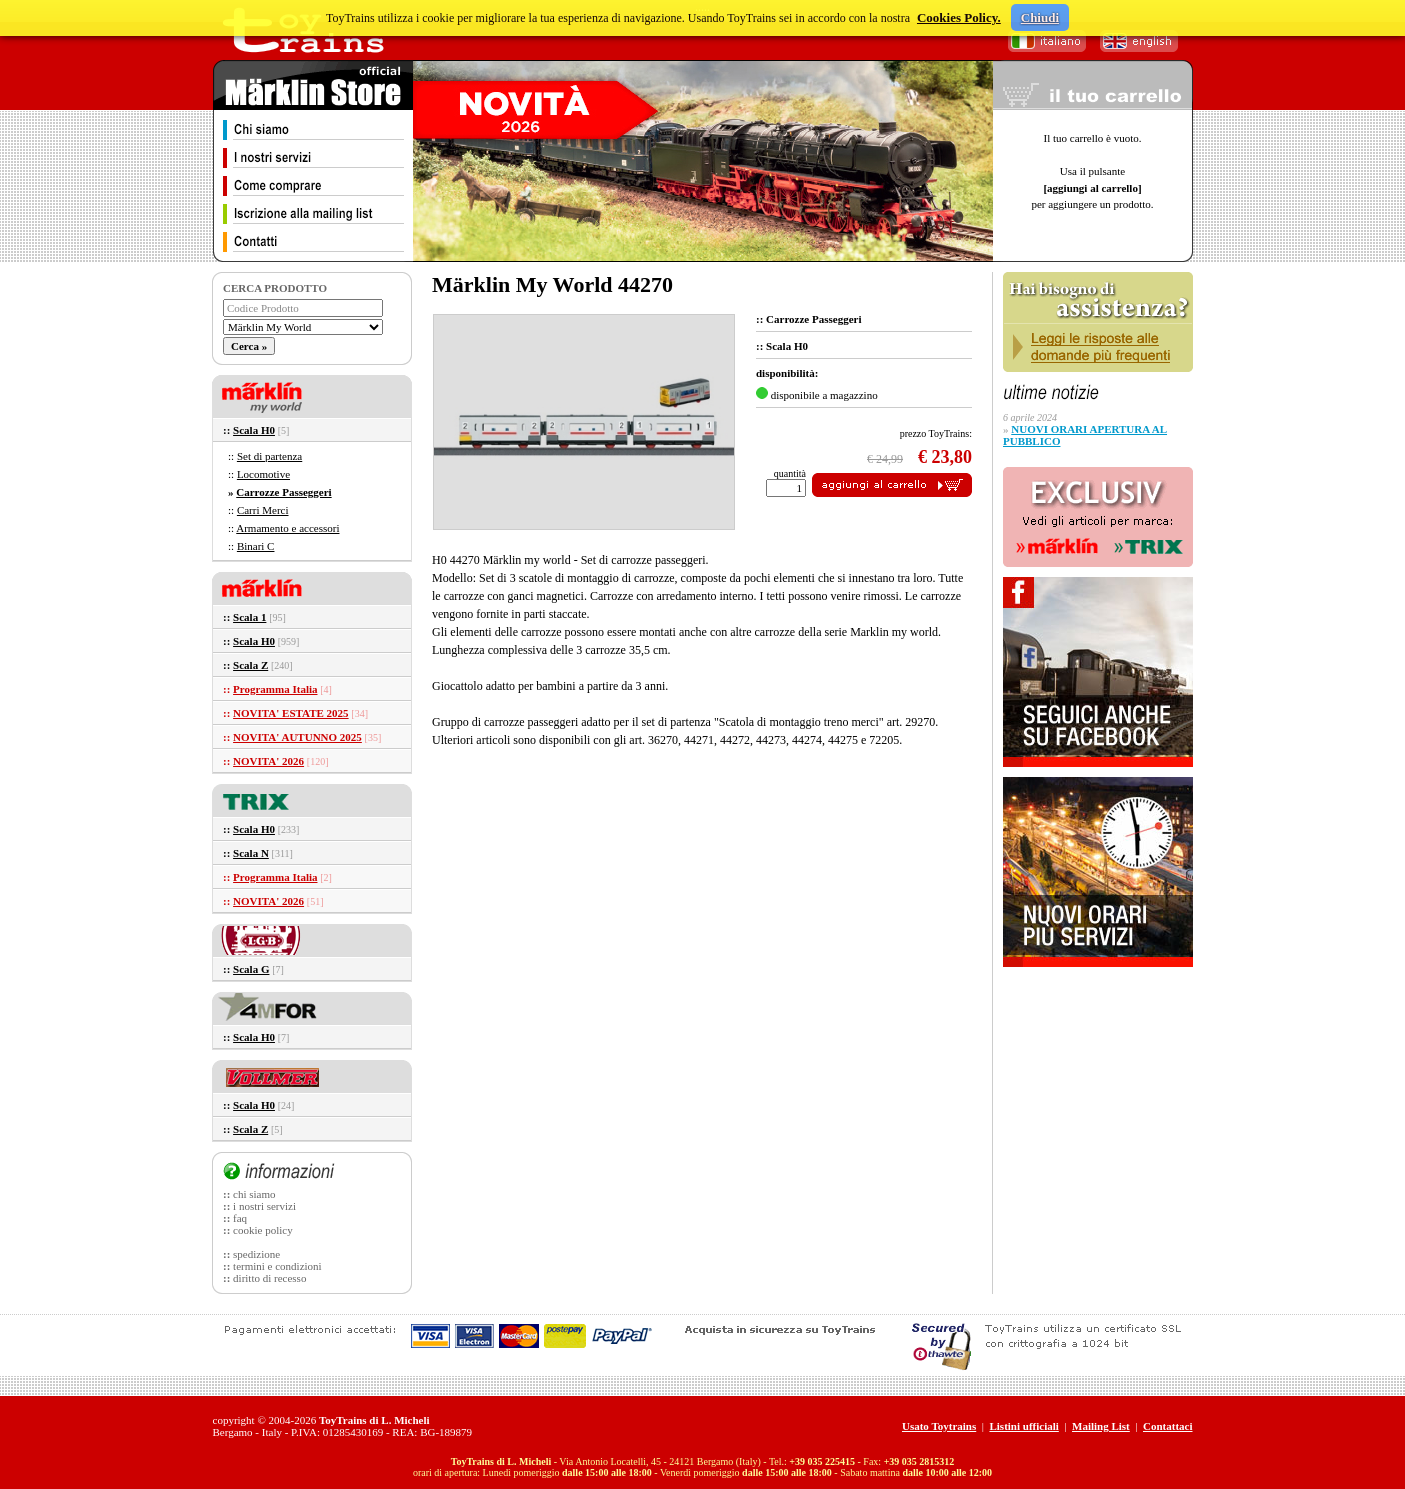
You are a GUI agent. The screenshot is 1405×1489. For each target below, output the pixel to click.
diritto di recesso (269, 1278)
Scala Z (250, 665)
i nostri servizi (264, 1206)
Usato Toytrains (939, 1426)
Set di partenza (269, 456)
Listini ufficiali (1023, 1426)
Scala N (251, 853)
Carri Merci (263, 510)
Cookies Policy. (959, 17)
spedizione (256, 1254)
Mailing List (1101, 1426)
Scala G (251, 969)
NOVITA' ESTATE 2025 (291, 713)
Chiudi (1040, 17)
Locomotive (263, 474)
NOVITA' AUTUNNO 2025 (297, 737)
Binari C (256, 546)
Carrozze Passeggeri (283, 492)
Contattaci (1168, 1426)
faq (240, 1218)
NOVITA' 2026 (268, 761)
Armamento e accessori (287, 528)
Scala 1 (249, 617)
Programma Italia (275, 689)
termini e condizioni (277, 1266)
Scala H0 (254, 430)
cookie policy (263, 1230)
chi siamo (254, 1194)
